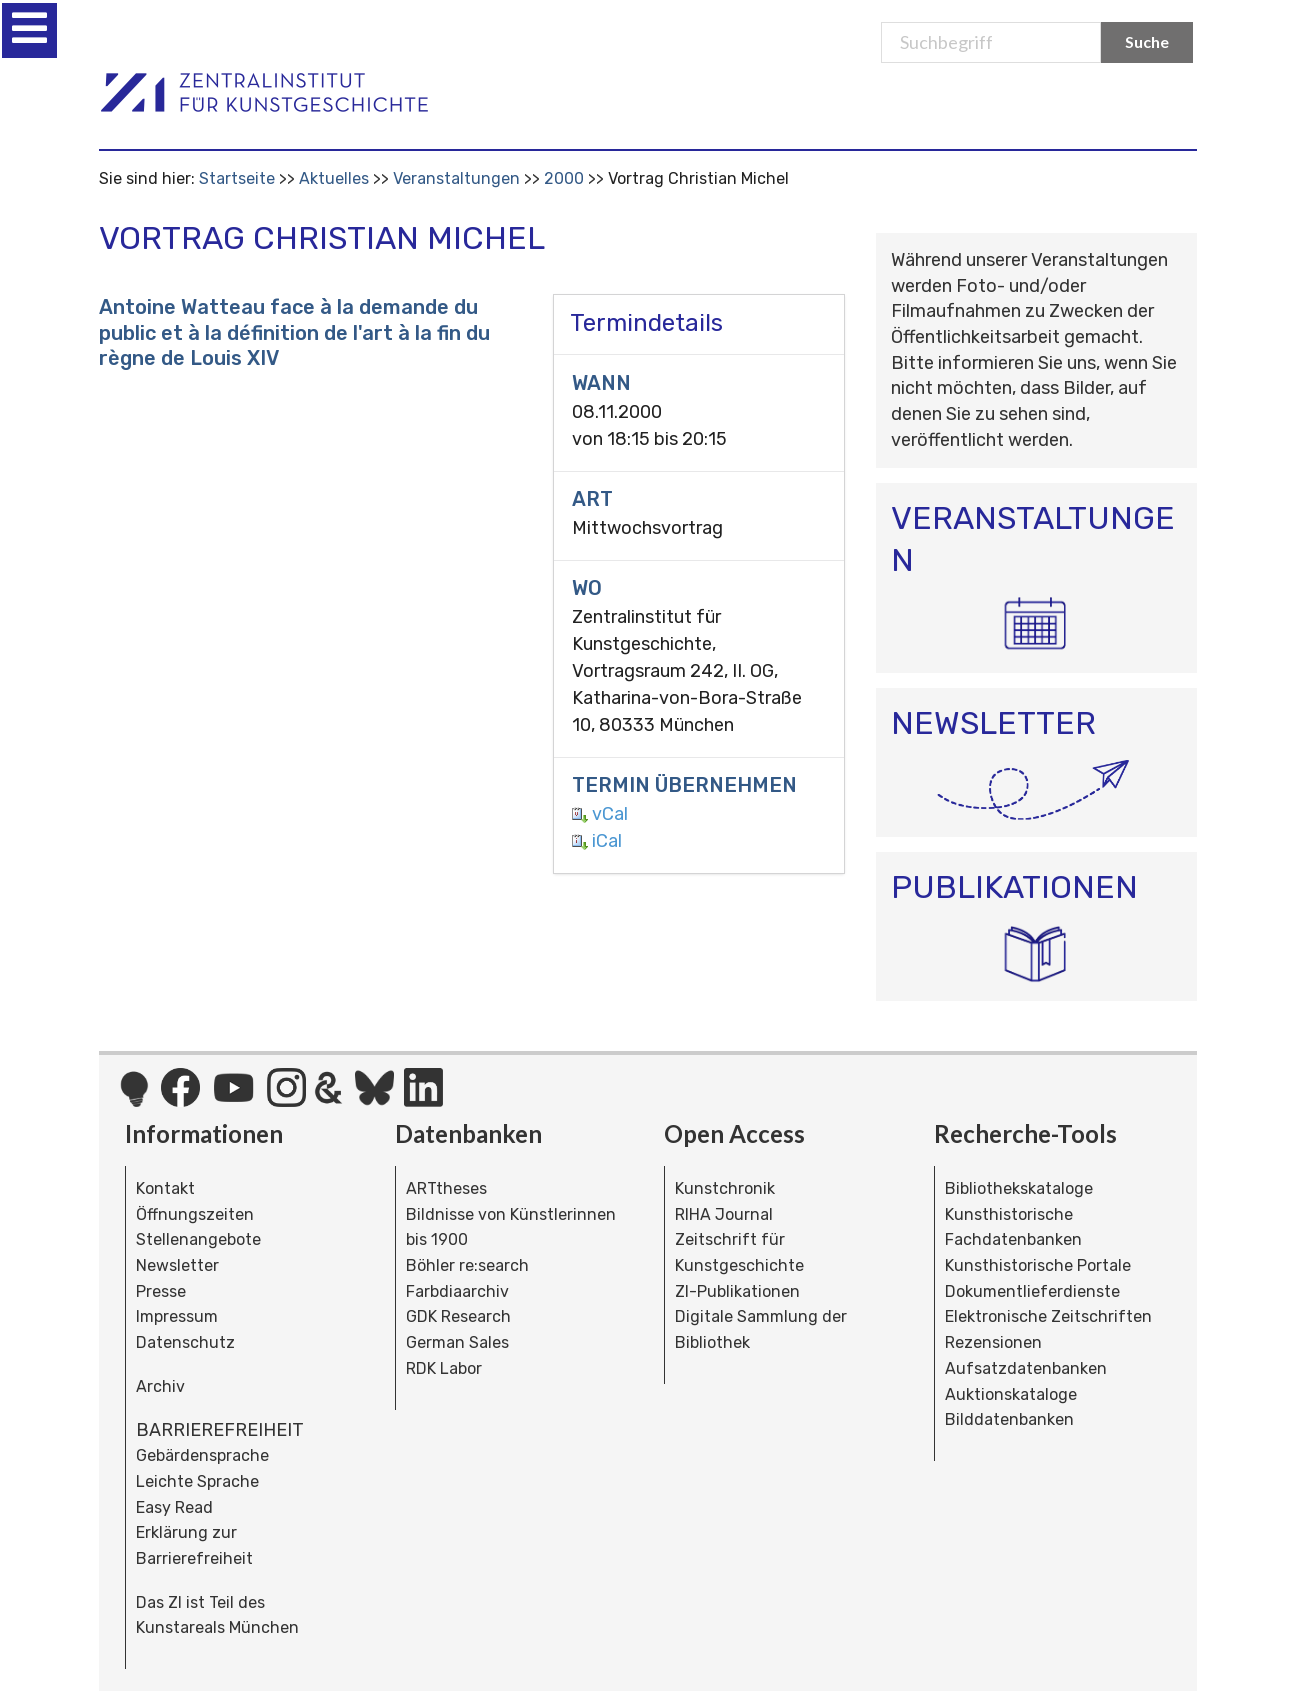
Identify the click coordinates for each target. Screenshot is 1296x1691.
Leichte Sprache (197, 1481)
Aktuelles (334, 178)
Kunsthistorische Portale (1038, 1265)
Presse (161, 1291)
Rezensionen (993, 1342)
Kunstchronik (725, 1188)
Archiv (160, 1386)
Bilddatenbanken (1009, 1419)
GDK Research (458, 1316)
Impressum (177, 1316)
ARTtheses (446, 1188)
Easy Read (174, 1507)
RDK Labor (444, 1368)
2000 (564, 178)
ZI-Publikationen (737, 1291)
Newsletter (177, 1265)
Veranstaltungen (456, 178)
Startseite (237, 178)
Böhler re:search (467, 1265)
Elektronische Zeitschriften (1048, 1316)
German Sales (457, 1342)
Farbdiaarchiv (457, 1291)
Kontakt (165, 1188)
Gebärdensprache (202, 1455)
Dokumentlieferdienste (1032, 1291)
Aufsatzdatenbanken (1026, 1368)
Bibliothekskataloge (1019, 1188)
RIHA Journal (724, 1214)
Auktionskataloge (1011, 1394)
